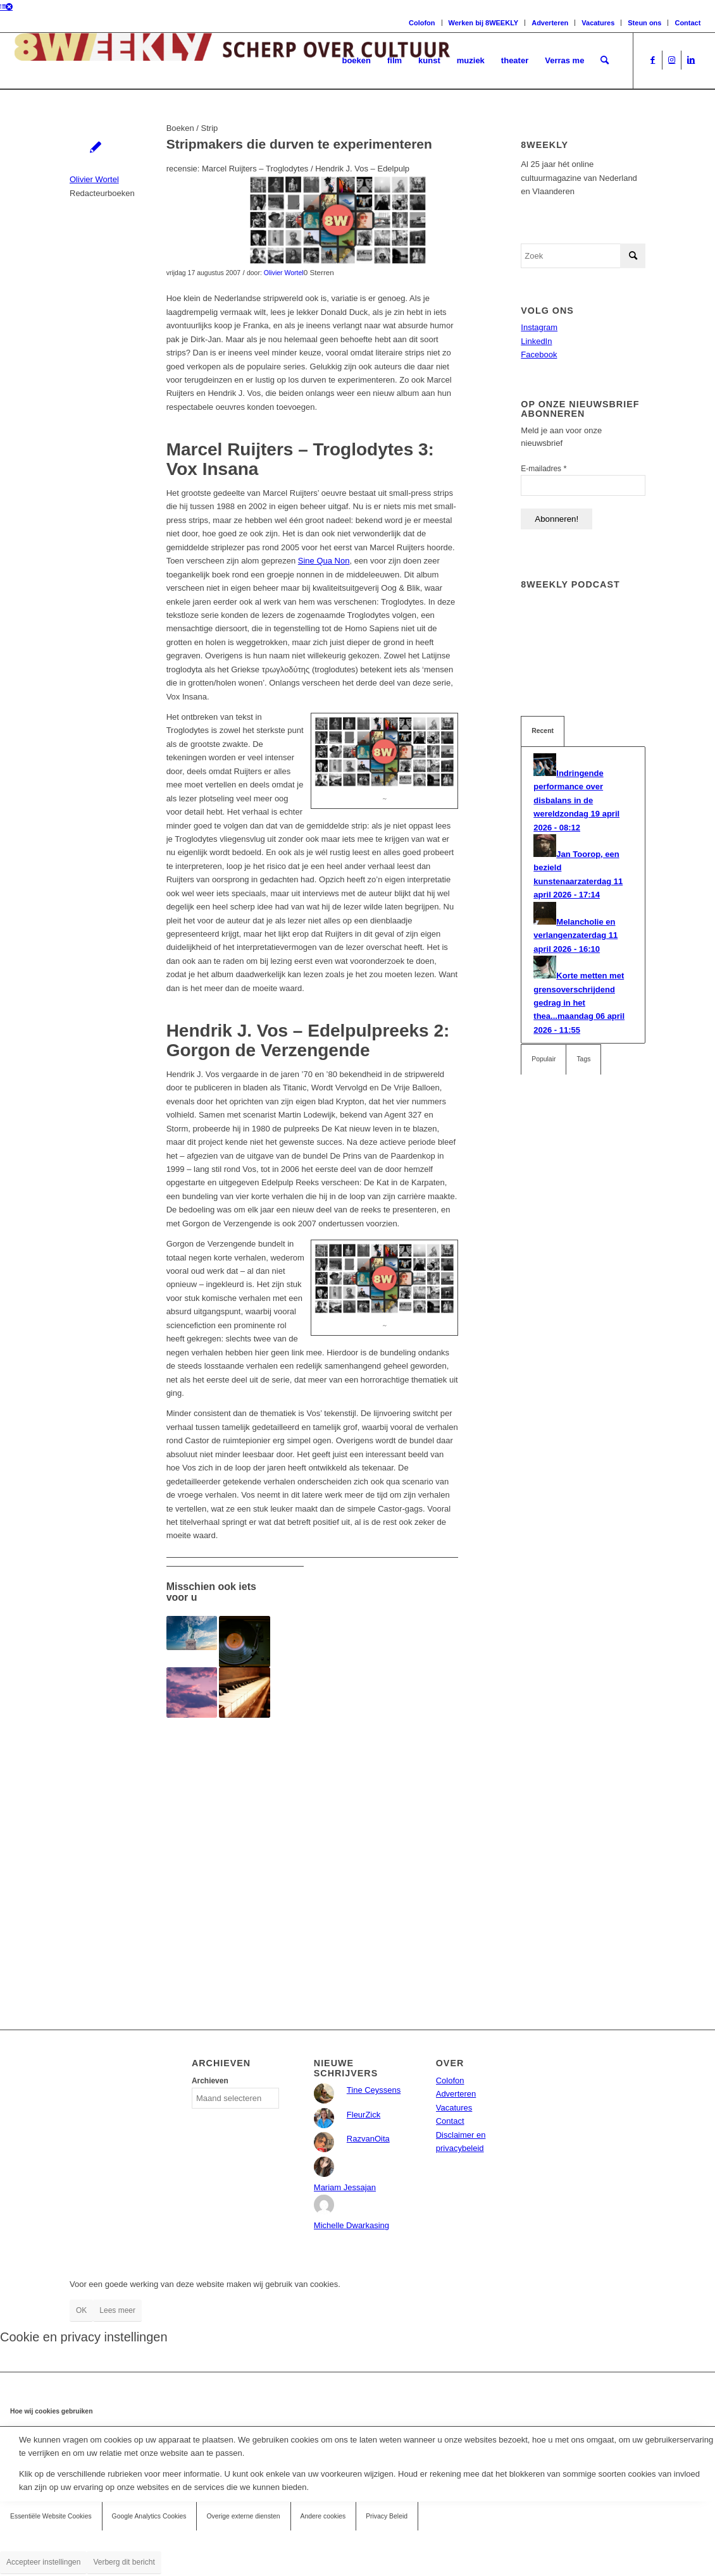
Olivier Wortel (94, 179)
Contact (687, 23)
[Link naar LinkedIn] (690, 60)
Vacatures (597, 23)
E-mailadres (543, 468)
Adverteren (550, 23)
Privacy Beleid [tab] (386, 2516)
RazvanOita (368, 2138)
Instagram (539, 327)
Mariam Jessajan (345, 2187)
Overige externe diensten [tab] (243, 2516)
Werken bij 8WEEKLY (484, 23)
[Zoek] (604, 61)
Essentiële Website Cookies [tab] (51, 2516)
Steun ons (644, 23)
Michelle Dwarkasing (351, 2225)
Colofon (422, 23)
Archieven (210, 2080)
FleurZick (363, 2114)
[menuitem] (356, 61)
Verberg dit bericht (123, 2562)
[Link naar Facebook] (653, 60)
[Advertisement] (312, 1846)
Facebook (539, 354)
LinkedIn (536, 341)
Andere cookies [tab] (323, 2516)
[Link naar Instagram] (671, 60)
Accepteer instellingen (43, 2562)
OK (81, 2310)
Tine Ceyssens (374, 2090)
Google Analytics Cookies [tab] (149, 2516)
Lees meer (117, 2310)
